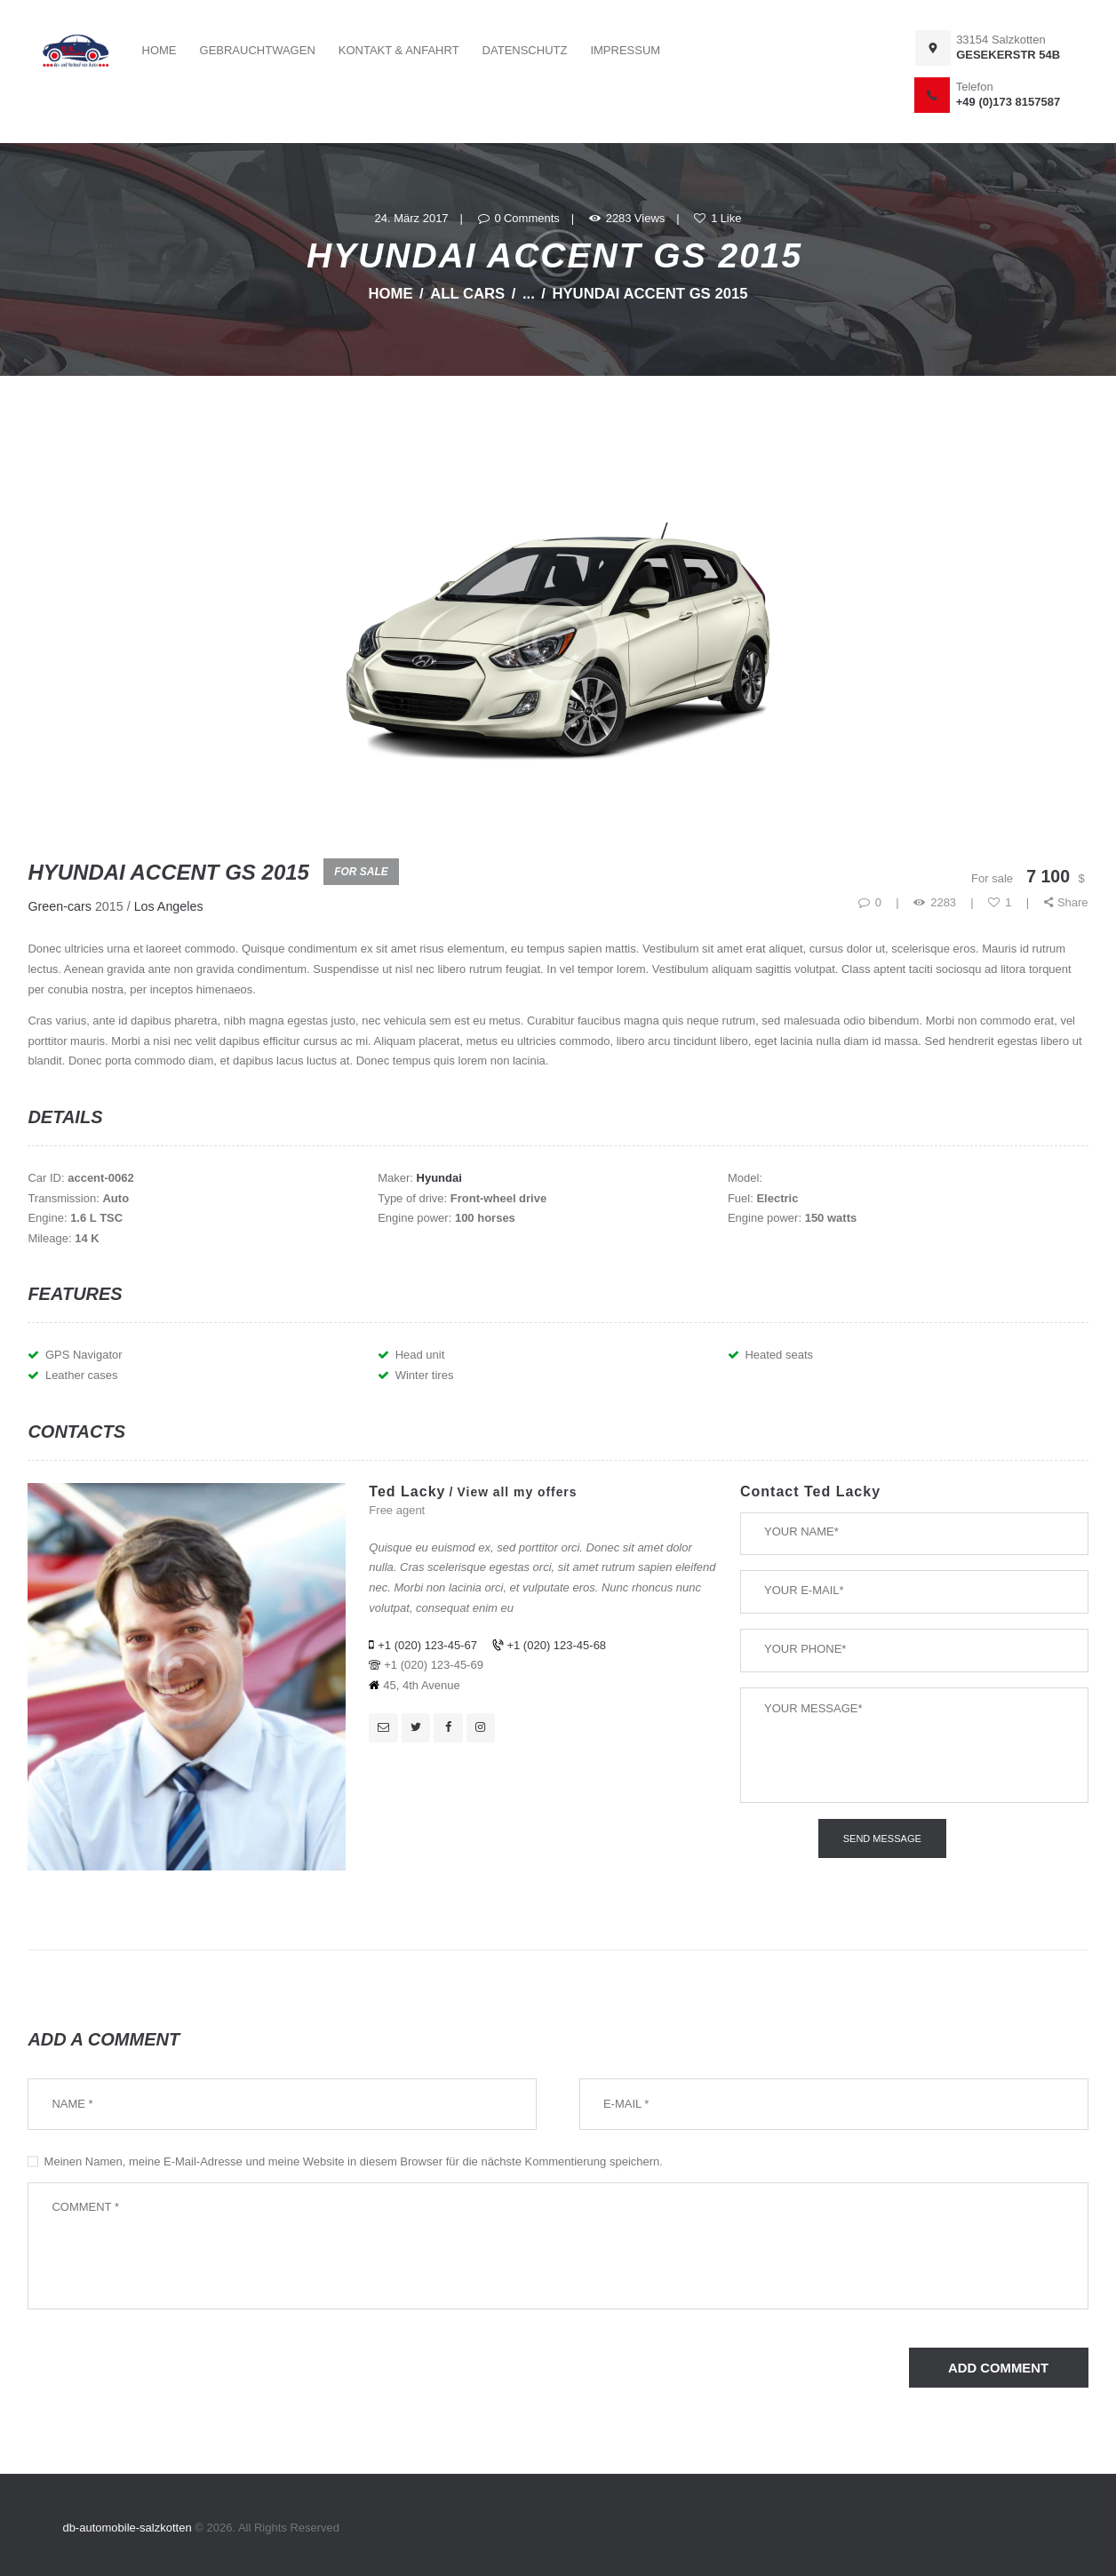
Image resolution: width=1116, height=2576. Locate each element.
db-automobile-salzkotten (128, 2527)
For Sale (361, 871)
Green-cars (60, 906)
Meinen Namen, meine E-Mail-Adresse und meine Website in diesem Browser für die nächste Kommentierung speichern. (353, 2161)
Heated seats (779, 1354)
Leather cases (81, 1375)
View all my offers (518, 1492)
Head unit (420, 1354)
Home (390, 293)
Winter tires (424, 1375)
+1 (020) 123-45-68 (556, 1645)
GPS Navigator (84, 1354)
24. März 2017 (411, 218)
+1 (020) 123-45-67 (427, 1645)
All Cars (467, 293)
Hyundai (439, 1177)
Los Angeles (168, 906)
